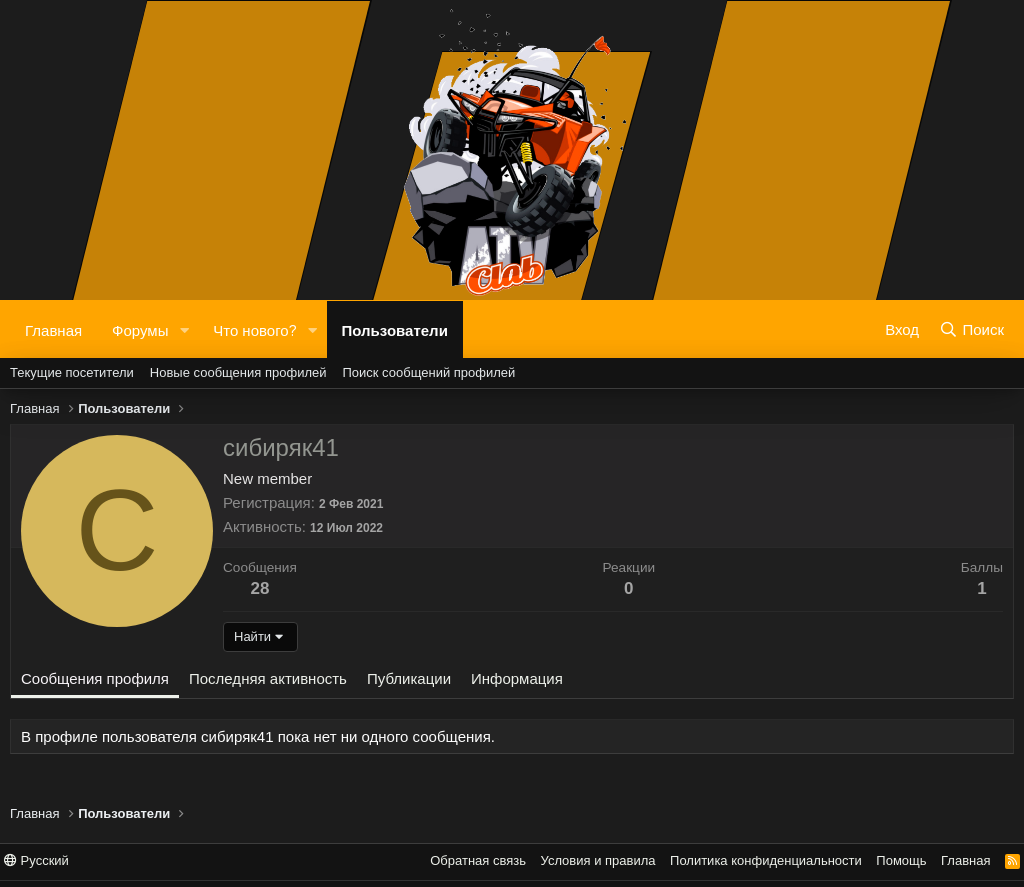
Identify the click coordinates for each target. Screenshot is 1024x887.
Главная (53, 329)
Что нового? (254, 329)
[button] (184, 329)
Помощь (901, 860)
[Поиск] (971, 329)
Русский (36, 860)
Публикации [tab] (409, 678)
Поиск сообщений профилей (428, 372)
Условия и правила (598, 860)
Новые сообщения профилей (238, 372)
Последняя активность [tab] (268, 678)
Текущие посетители (72, 372)
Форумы (140, 329)
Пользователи (395, 329)
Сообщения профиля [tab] (95, 678)
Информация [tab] (517, 678)
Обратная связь (478, 860)
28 (259, 588)
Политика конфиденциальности (766, 860)
